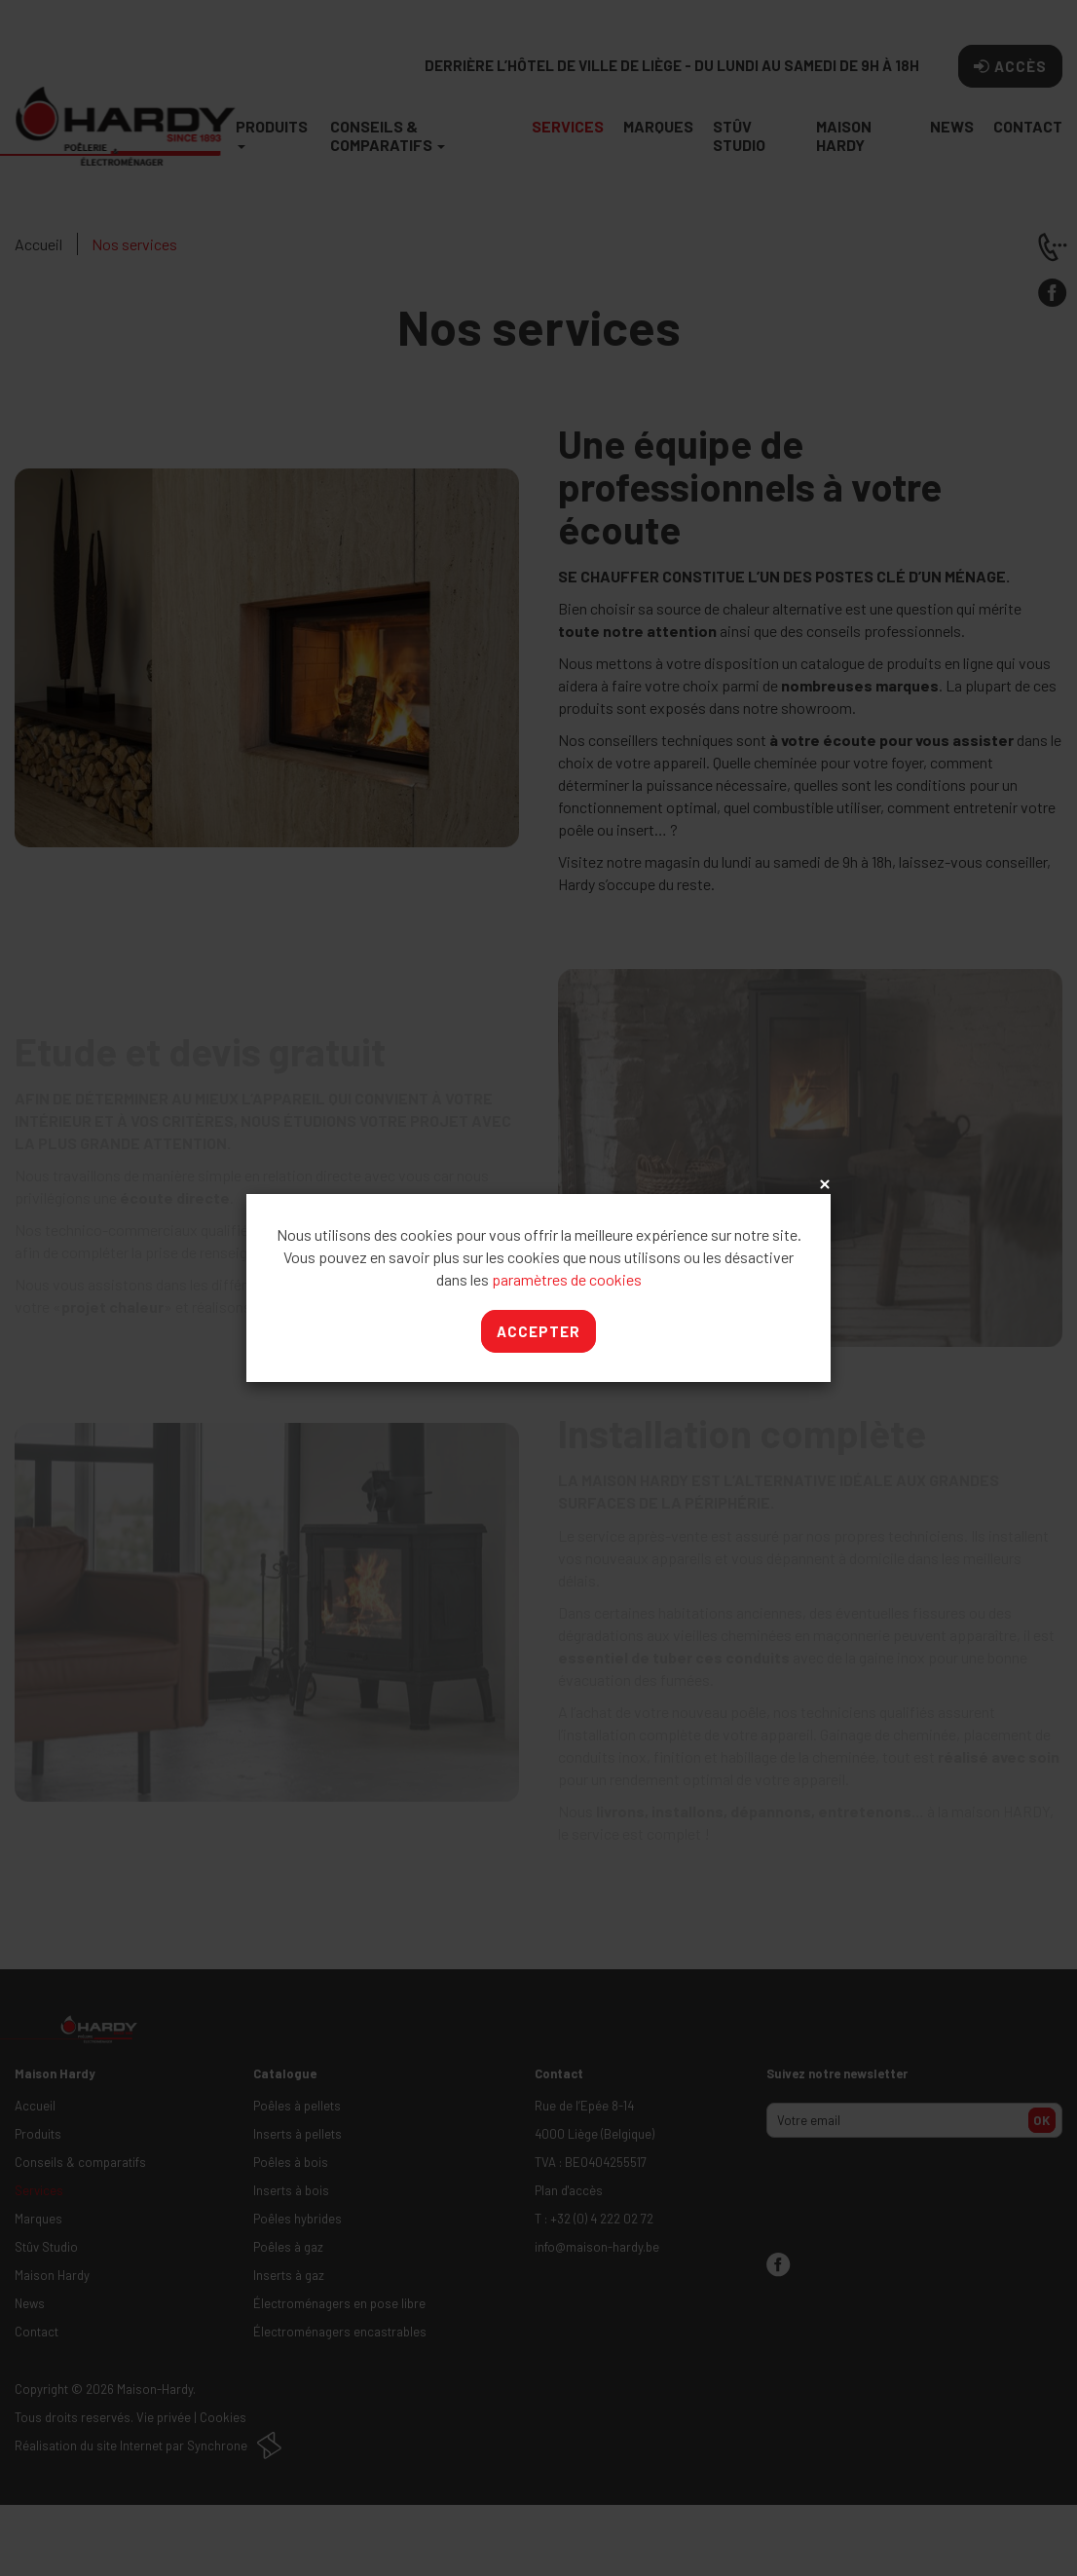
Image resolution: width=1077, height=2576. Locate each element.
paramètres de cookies (567, 1279)
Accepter (538, 1331)
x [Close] (823, 1185)
